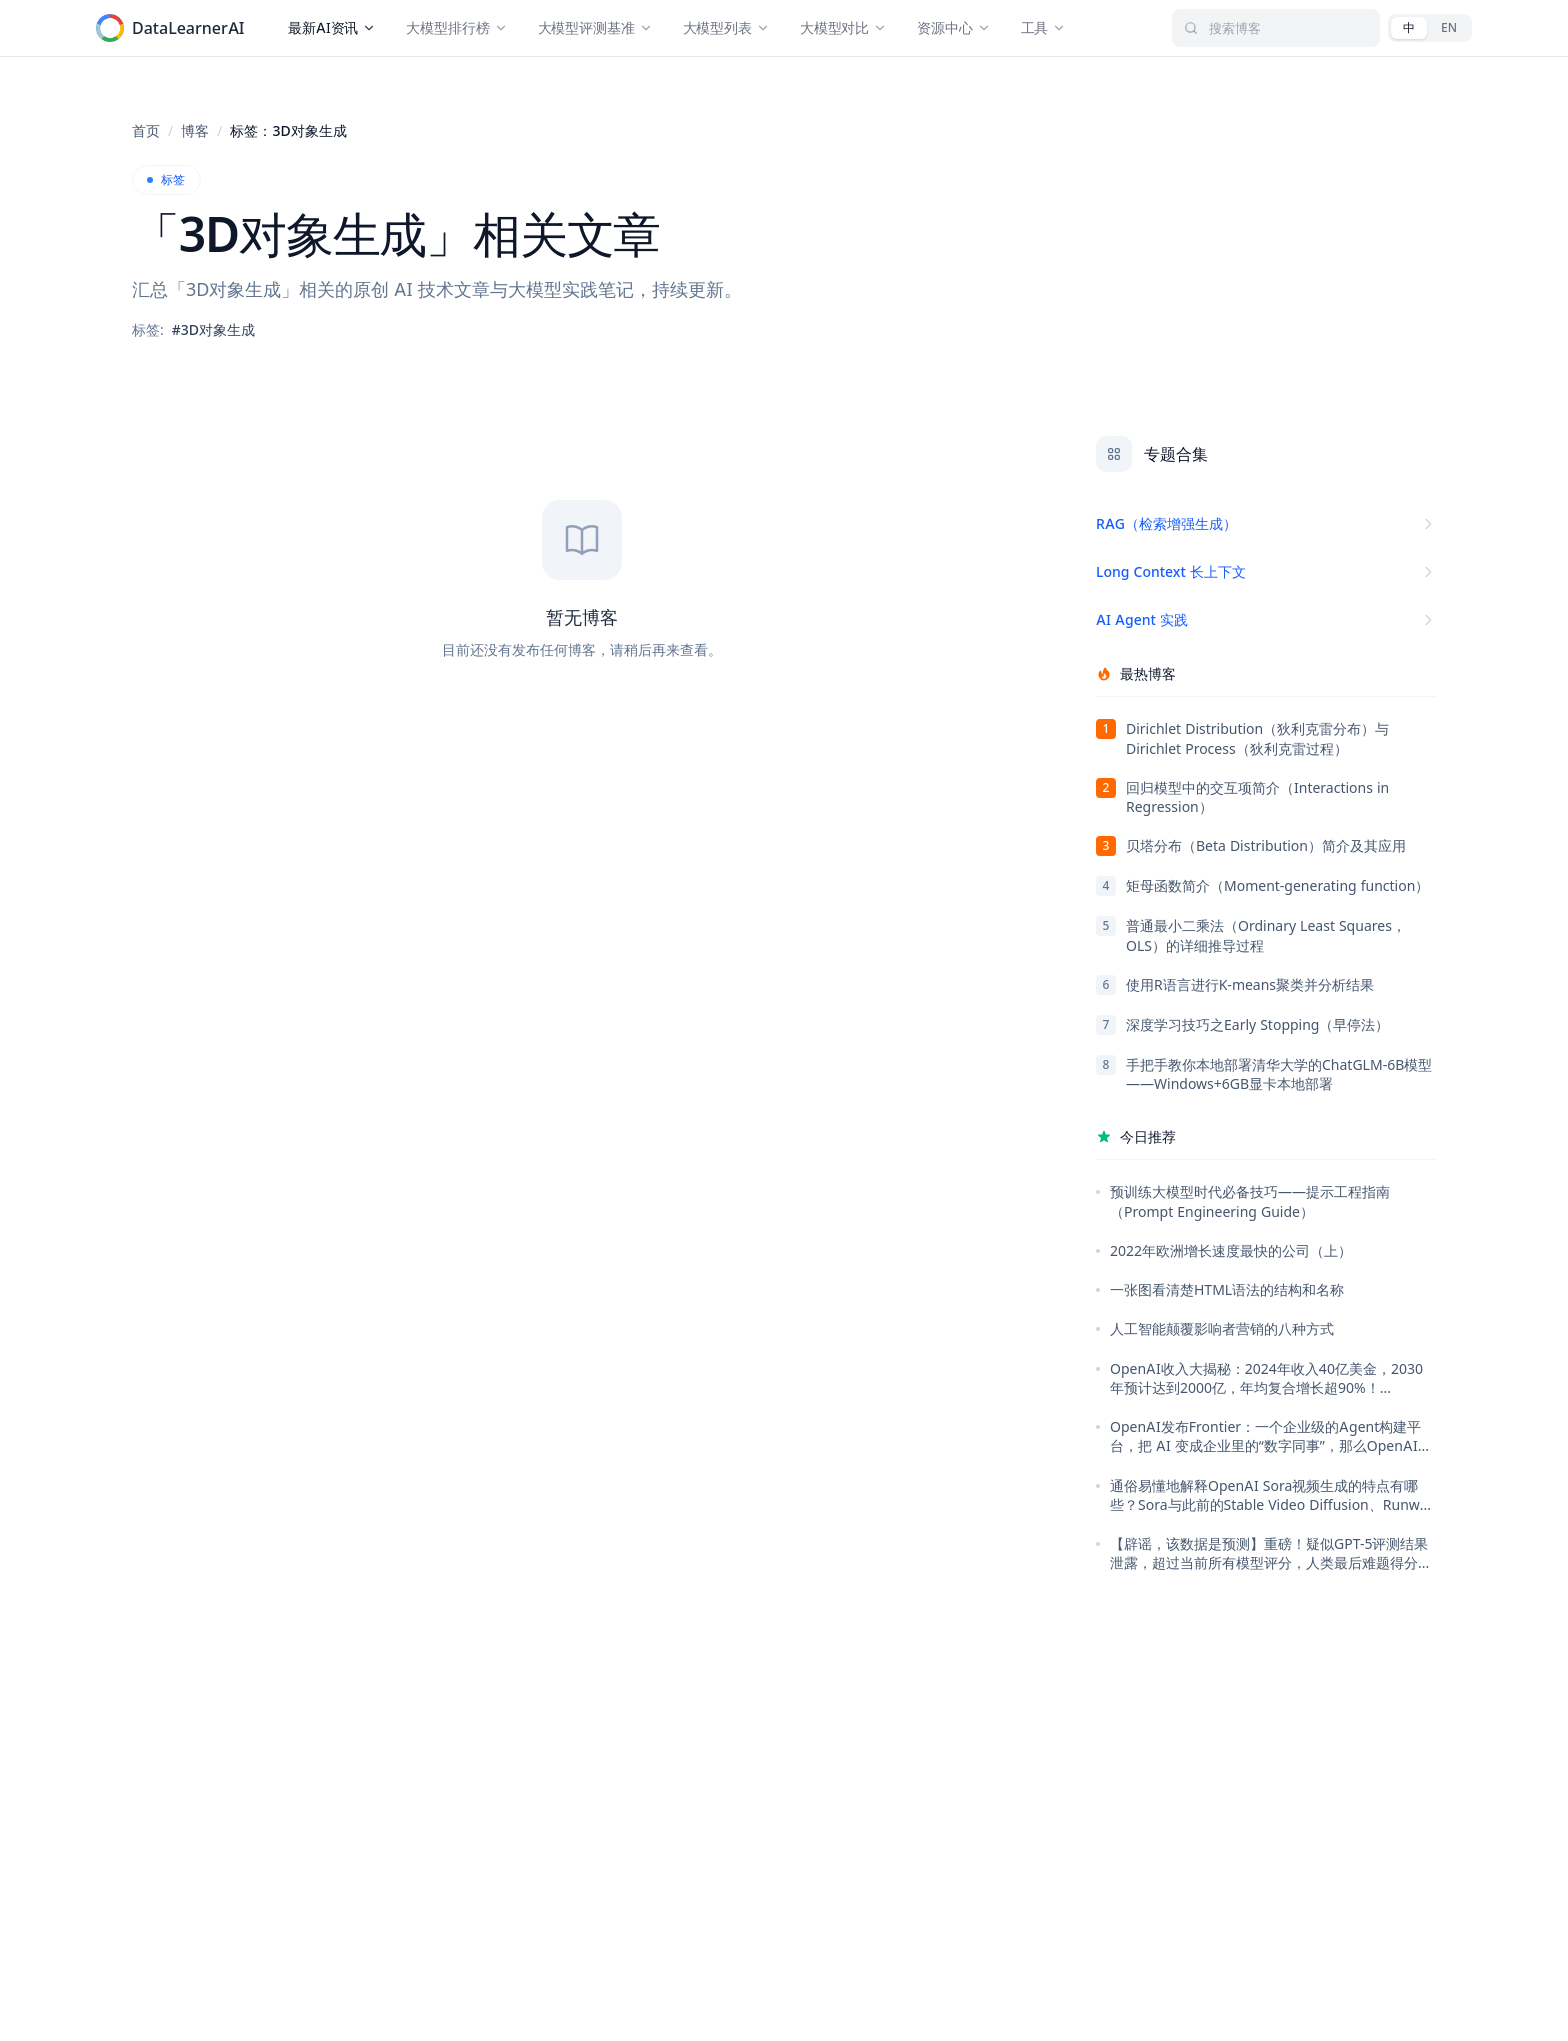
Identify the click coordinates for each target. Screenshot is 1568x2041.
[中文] (1409, 28)
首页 (146, 130)
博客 (195, 130)
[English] (1449, 28)
